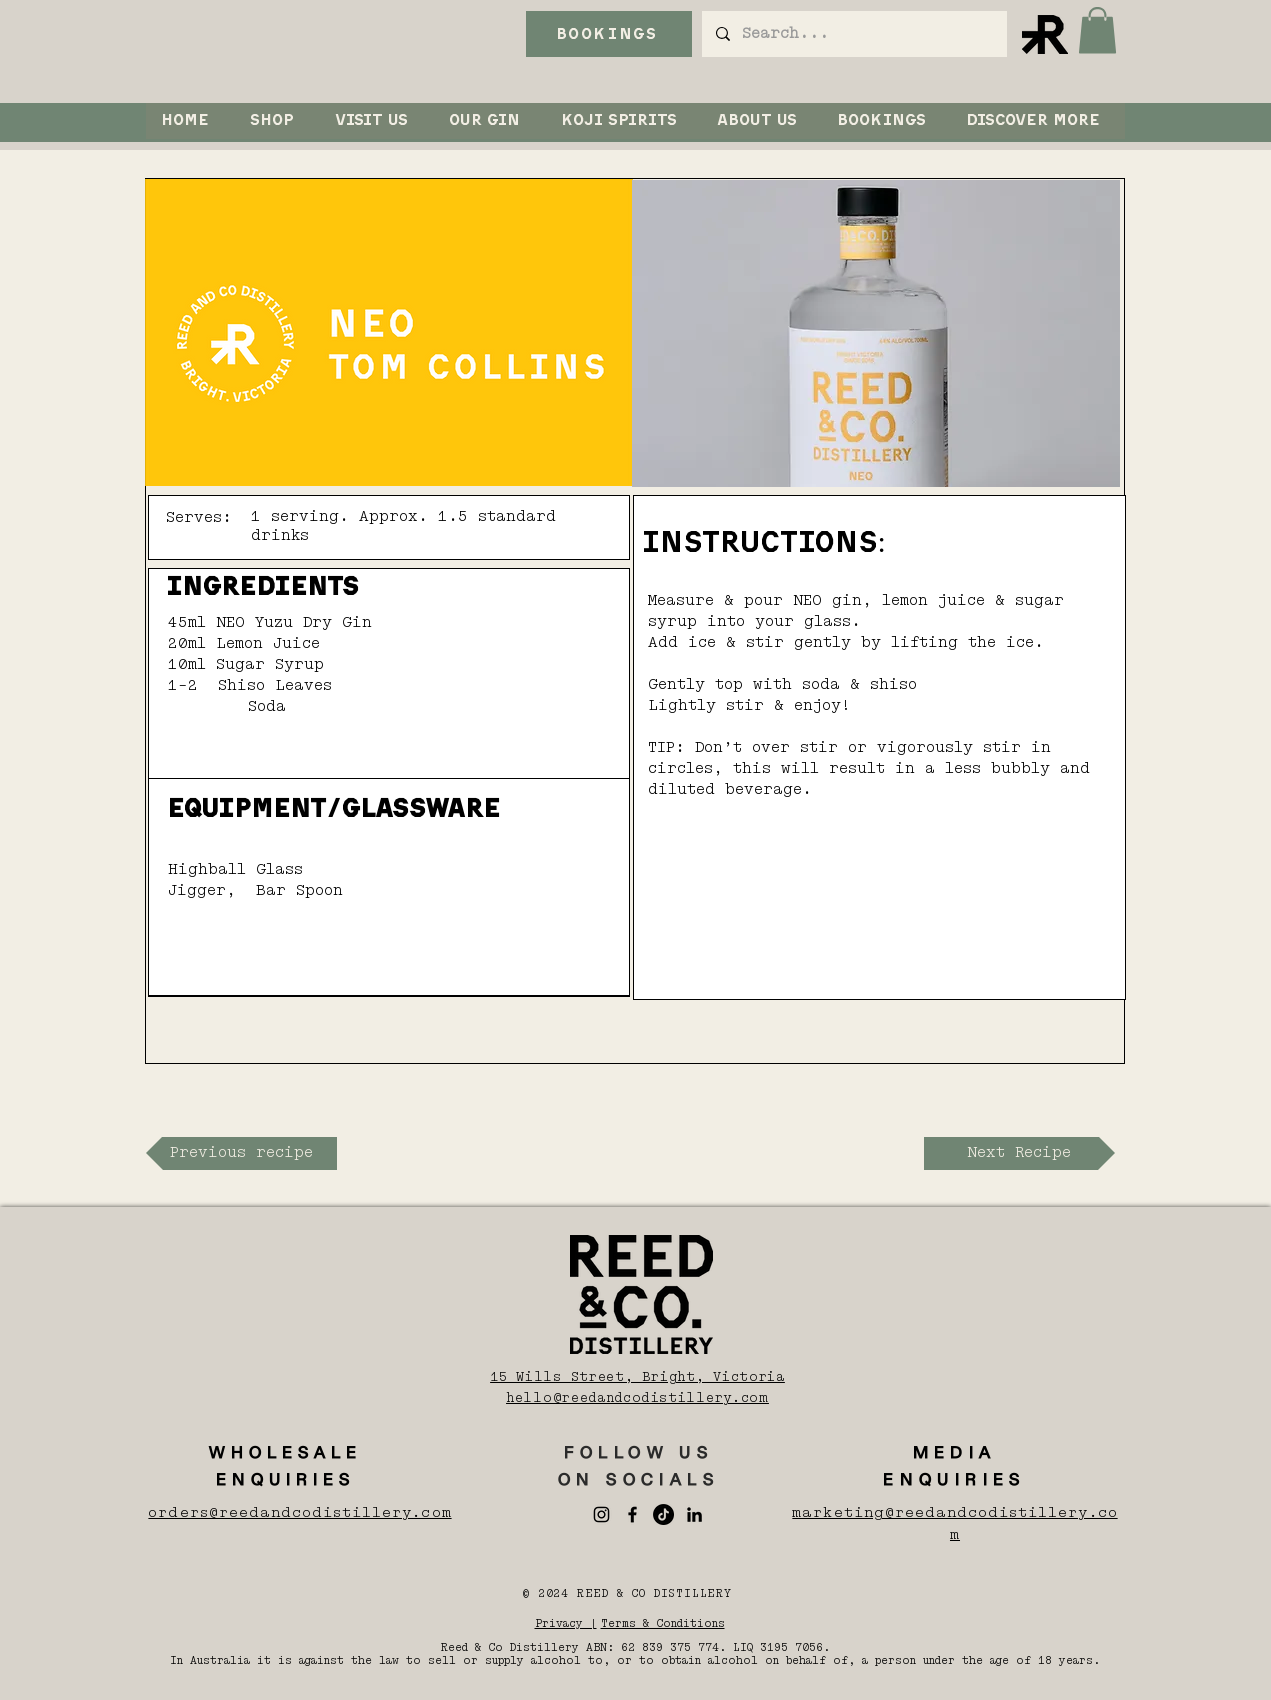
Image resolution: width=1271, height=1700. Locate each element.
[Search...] (853, 34)
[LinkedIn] (694, 1514)
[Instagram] (601, 1514)
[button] (1097, 30)
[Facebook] (632, 1514)
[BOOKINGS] (609, 34)
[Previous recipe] (241, 1153)
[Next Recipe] (1019, 1153)
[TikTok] (663, 1514)
